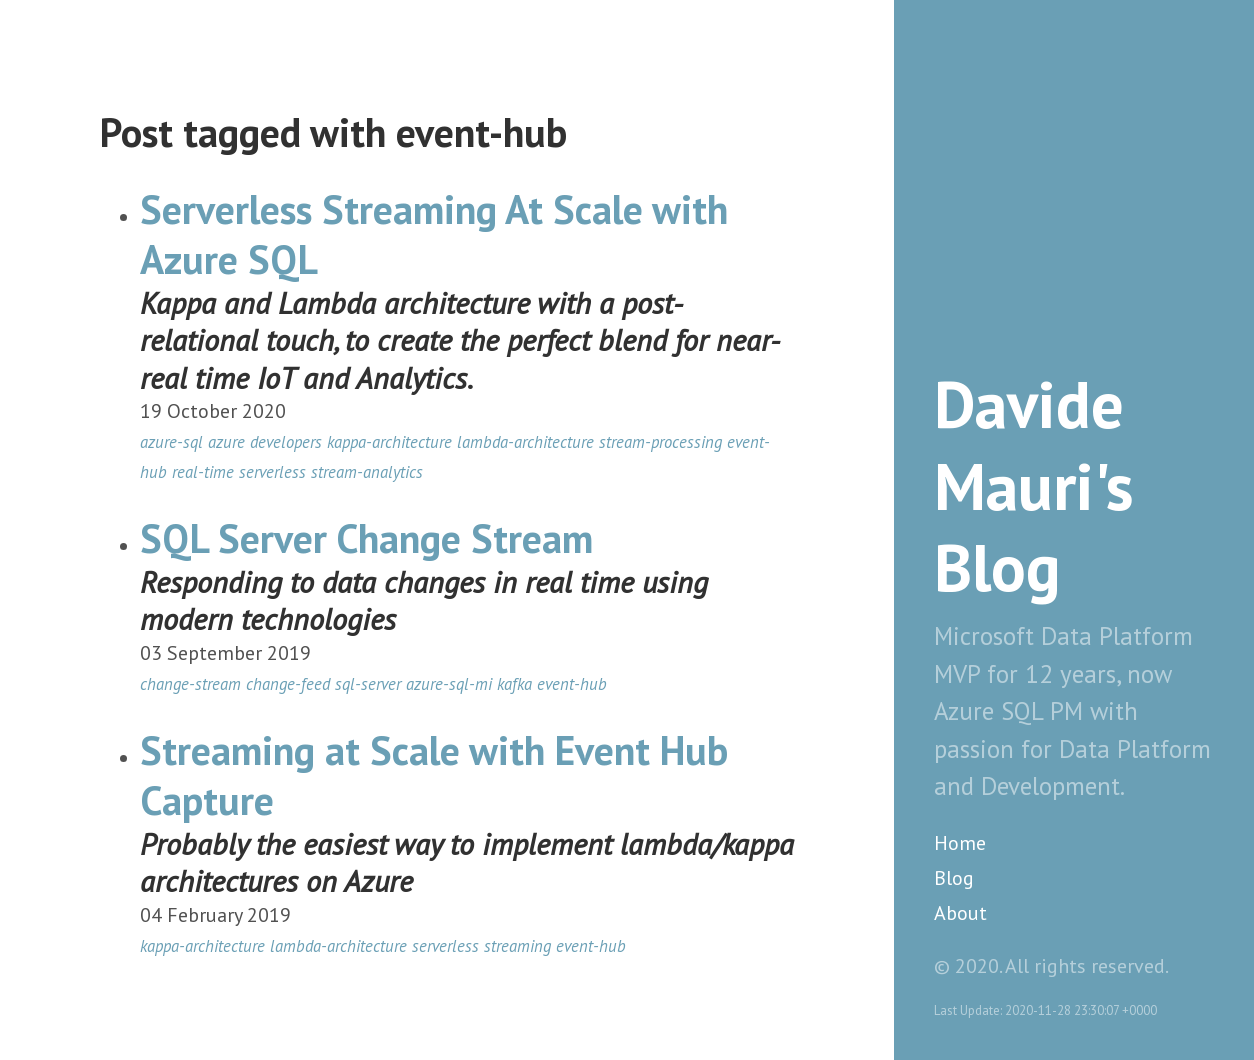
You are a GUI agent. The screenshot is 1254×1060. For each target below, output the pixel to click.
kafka (514, 684)
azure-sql (171, 442)
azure (226, 442)
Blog (954, 878)
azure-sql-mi (449, 684)
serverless (272, 472)
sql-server (368, 684)
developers (286, 442)
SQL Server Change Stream (366, 538)
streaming (517, 946)
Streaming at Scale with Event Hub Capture (434, 775)
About (960, 913)
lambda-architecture (525, 442)
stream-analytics (367, 472)
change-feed (288, 684)
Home (960, 843)
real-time (203, 472)
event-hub (572, 684)
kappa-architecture (389, 442)
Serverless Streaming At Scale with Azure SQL (434, 234)
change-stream (190, 684)
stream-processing (660, 442)
